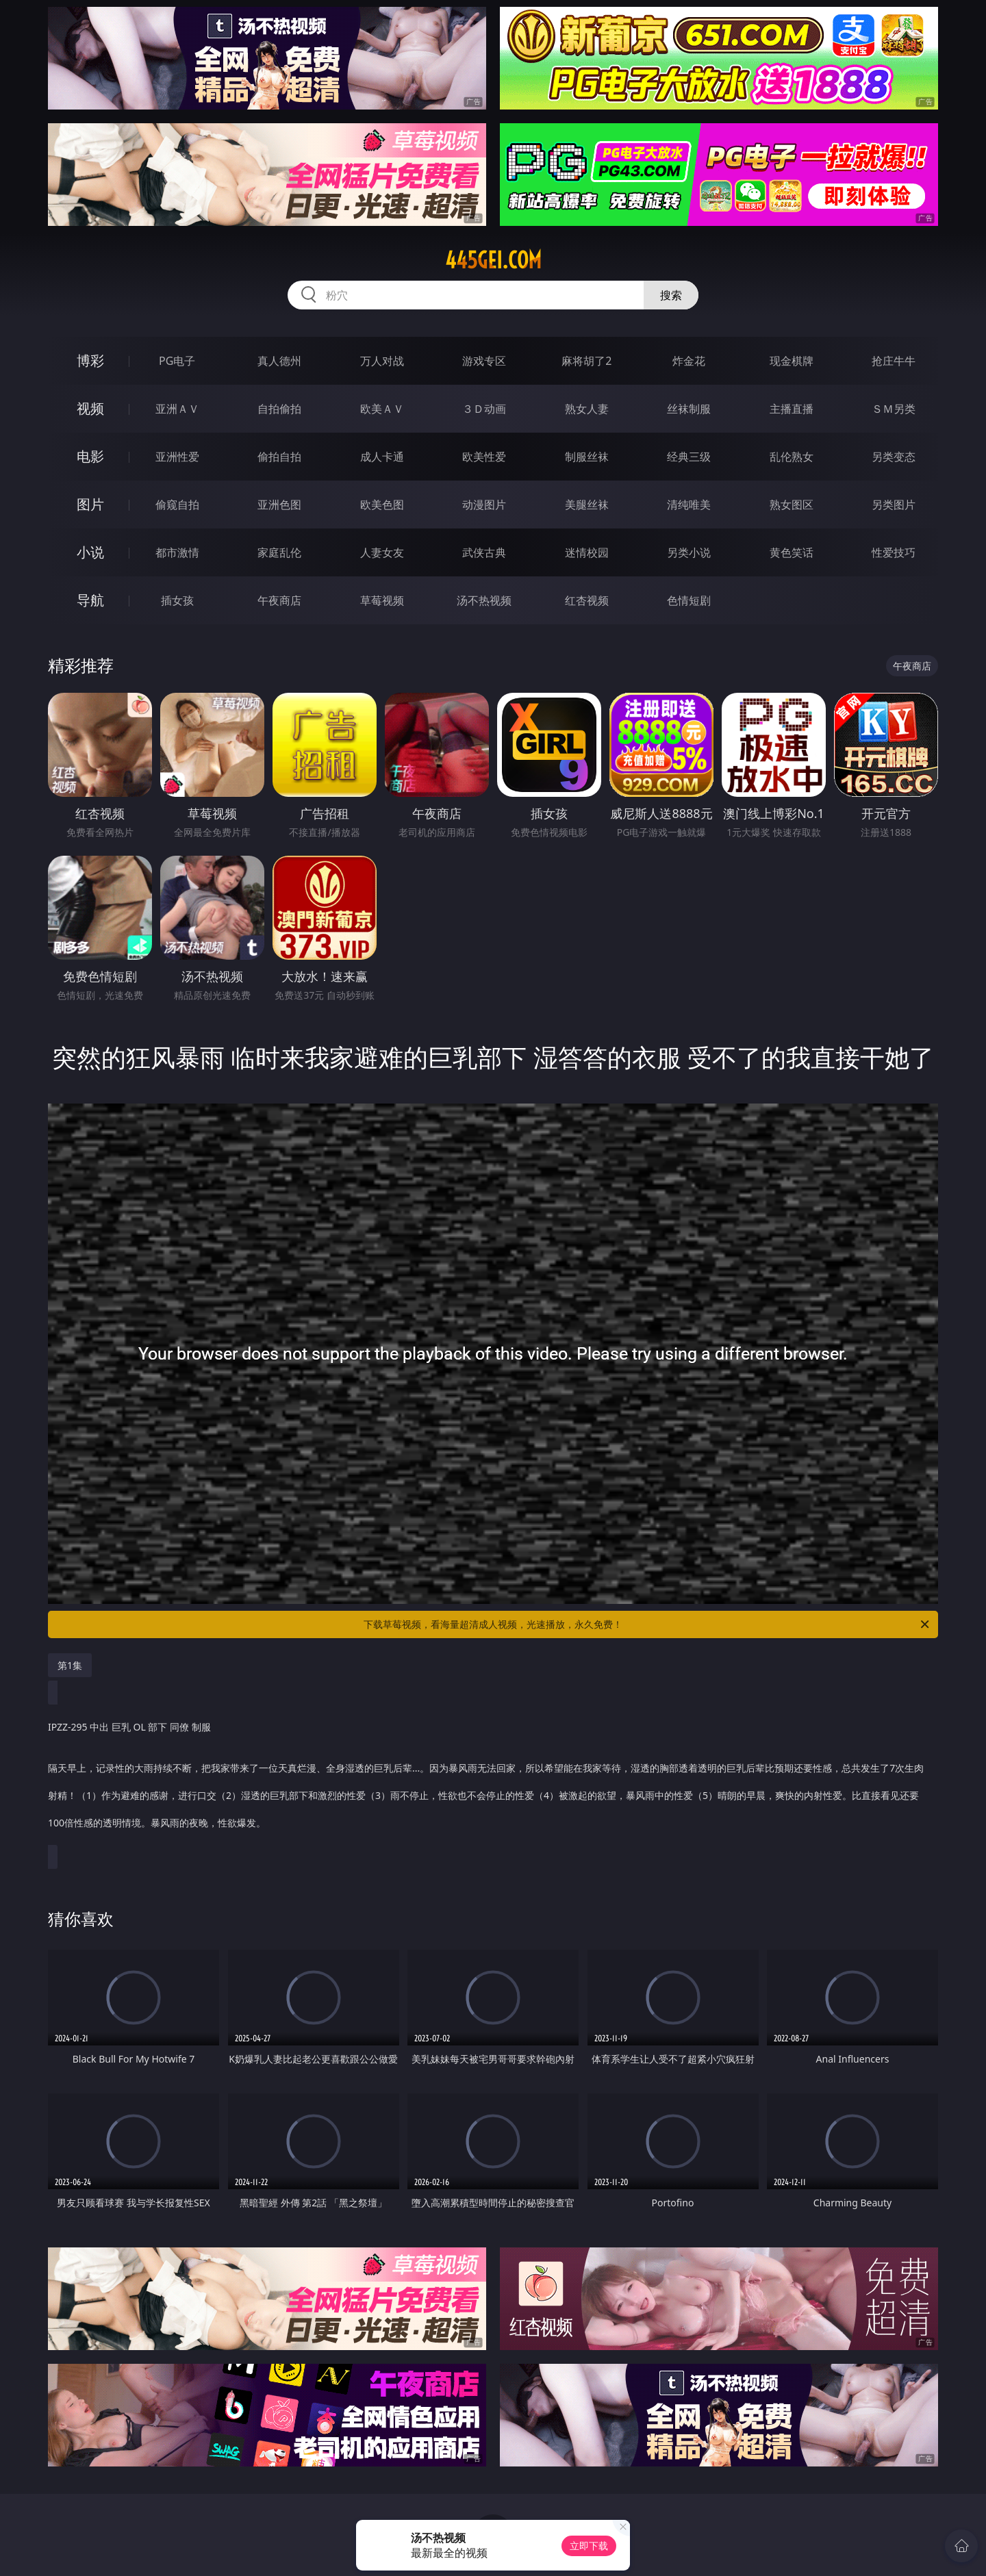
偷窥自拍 (177, 504)
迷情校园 (587, 552)
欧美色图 (382, 504)
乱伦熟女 (791, 456)
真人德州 (279, 360)
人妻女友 (382, 552)
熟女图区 (791, 504)
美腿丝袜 (587, 504)
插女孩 (177, 600)
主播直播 (791, 408)
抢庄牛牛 (893, 360)
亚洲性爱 (177, 456)
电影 (90, 456)
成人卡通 (382, 456)
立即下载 (589, 2545)
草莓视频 (382, 600)
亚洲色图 (279, 504)
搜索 (671, 295)
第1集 (70, 1665)
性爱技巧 (893, 552)
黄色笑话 (791, 552)
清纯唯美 (689, 504)
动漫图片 (484, 504)
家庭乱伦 (279, 552)
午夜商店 (279, 600)
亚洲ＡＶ (177, 408)
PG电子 (177, 360)
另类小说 (689, 552)
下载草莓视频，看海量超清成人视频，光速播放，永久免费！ (647, 1624)
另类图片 (893, 504)
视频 (90, 408)
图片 (90, 504)
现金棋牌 (791, 360)
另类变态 (893, 456)
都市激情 (177, 552)
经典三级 (689, 456)
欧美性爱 (484, 456)
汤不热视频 (484, 600)
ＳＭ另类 (893, 408)
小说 (90, 552)
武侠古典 (484, 552)
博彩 (90, 360)
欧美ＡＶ (382, 408)
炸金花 (688, 360)
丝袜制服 (689, 408)
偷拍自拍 (279, 456)
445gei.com (493, 260)
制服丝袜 (587, 456)
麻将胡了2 (586, 360)
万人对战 (382, 360)
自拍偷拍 (279, 408)
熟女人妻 (587, 408)
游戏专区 (484, 360)
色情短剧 (689, 600)
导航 (90, 600)
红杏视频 (587, 600)
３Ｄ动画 (484, 408)
